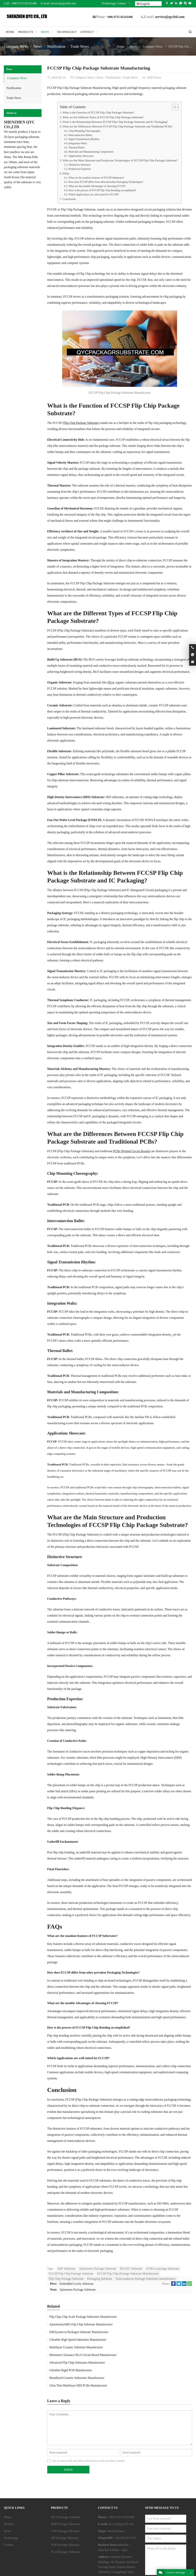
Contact (121, 3)
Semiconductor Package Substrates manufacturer (146, 2278)
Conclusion (69, 199)
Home (7, 2478)
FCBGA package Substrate (162, 2268)
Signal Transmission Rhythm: (84, 139)
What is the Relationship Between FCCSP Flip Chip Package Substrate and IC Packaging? (115, 121)
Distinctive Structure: (80, 164)
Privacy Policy (183, 2565)
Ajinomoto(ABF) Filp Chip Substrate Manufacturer (153, 2316)
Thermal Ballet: (77, 147)
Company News (16, 46)
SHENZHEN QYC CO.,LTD (45, 2565)
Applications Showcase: (81, 156)
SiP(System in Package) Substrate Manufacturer (78, 2324)
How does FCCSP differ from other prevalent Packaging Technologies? (106, 182)
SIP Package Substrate (64, 2499)
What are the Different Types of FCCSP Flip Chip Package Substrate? (103, 117)
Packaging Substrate (99, 2278)
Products (9, 2485)
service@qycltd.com (64, 3)
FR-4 (111, 682)
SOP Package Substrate (65, 2506)
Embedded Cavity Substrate (77, 2283)
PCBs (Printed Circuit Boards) (131, 1151)
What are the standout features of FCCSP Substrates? (96, 177)
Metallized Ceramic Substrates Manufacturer (76, 2347)
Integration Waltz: (78, 143)
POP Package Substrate (65, 2485)
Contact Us (165, 2565)
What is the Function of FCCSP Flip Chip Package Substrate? (98, 112)
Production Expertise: (80, 169)
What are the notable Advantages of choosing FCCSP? (97, 186)
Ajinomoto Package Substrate (77, 2289)
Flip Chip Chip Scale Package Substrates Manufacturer (83, 2316)
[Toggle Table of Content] (173, 107)
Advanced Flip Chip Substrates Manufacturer (77, 2339)
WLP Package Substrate (65, 2478)
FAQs (65, 173)
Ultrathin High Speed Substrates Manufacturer (150, 2324)
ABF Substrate (66, 2268)
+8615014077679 (125, 2499)
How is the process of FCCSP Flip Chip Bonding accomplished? (102, 190)
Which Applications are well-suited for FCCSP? (94, 194)
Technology (108, 3)
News (37, 46)
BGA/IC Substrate (131, 2268)
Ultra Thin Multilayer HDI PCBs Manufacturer (151, 2347)
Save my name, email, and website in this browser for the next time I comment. (88, 2422)
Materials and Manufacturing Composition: (91, 151)
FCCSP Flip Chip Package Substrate (71, 2273)
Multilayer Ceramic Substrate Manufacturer (76, 2332)
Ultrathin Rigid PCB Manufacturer (143, 2339)
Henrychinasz (116, 2492)
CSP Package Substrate (65, 2492)
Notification (56, 46)
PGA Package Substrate (65, 2513)
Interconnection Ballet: (81, 135)
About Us (149, 2565)
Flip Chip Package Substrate (81, 422)
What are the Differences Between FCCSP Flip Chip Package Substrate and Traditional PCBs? (117, 126)
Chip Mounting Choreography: (85, 131)
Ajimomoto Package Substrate (97, 2268)
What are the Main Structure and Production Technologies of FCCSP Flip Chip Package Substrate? (120, 160)
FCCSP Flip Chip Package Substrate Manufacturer (128, 2273)
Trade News (79, 46)
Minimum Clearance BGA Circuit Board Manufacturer (155, 2332)
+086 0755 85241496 (24, 3)
